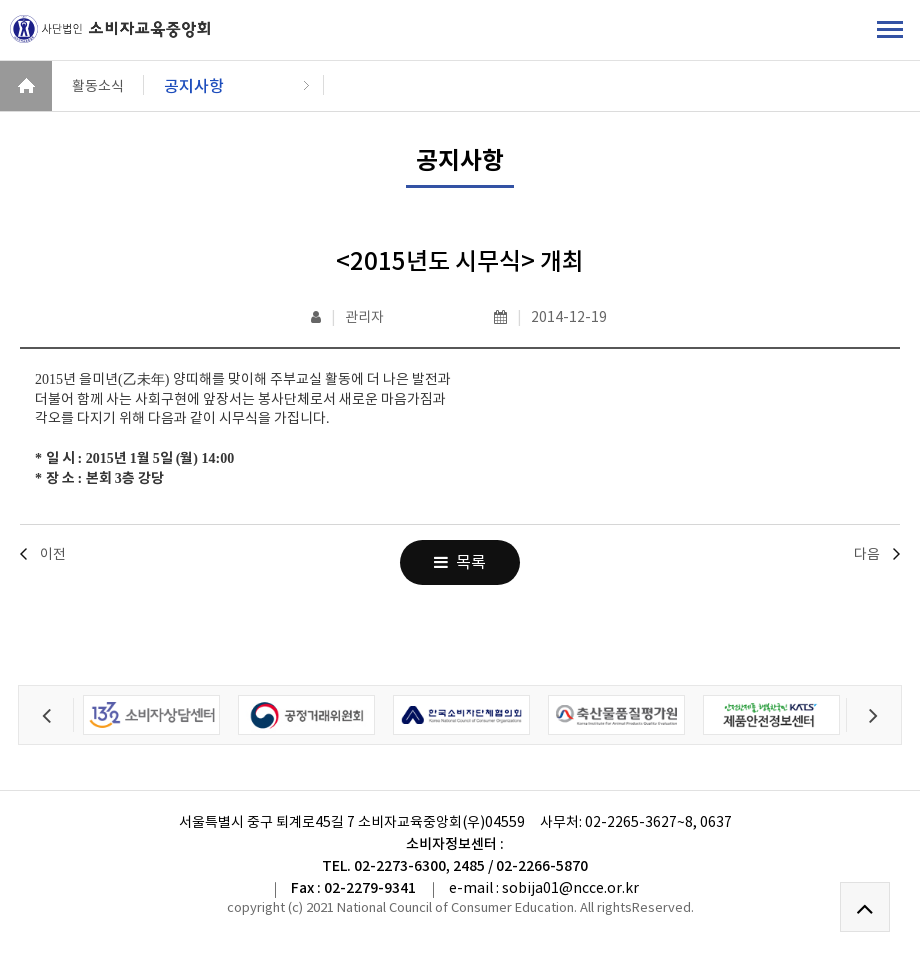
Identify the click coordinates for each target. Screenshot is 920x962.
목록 (460, 562)
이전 (53, 554)
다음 (867, 554)
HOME (26, 86)
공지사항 (194, 86)
